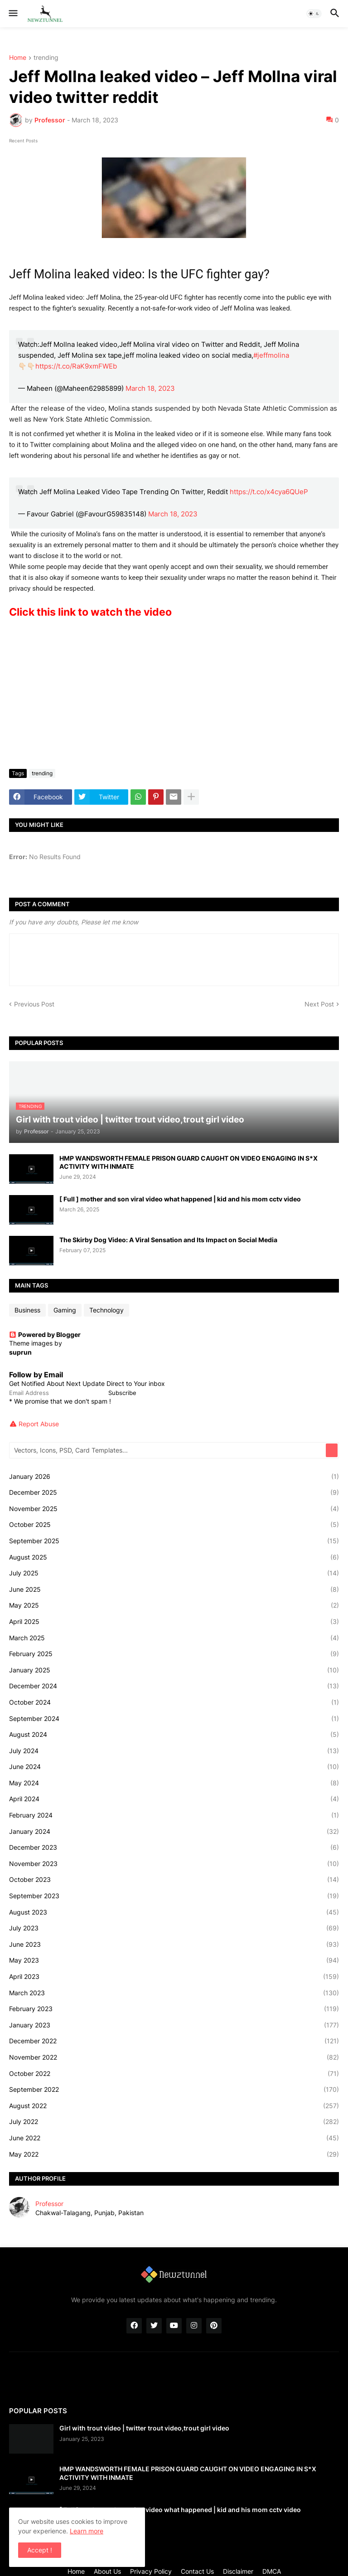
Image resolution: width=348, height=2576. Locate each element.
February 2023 (174, 2008)
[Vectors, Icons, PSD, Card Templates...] (168, 1450)
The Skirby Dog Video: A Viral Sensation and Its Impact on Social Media (168, 1240)
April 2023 (174, 1976)
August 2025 (174, 1557)
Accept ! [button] (39, 2550)
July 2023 (174, 1928)
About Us (107, 2571)
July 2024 (174, 1750)
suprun (20, 1352)
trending (46, 57)
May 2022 (174, 2154)
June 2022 (174, 2138)
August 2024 (174, 1734)
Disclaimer (238, 2571)
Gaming (64, 1310)
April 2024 (174, 1798)
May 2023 (174, 1960)
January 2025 (174, 1670)
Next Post (319, 1004)
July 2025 (174, 1573)
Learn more (86, 2531)
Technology (106, 1310)
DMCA (271, 2571)
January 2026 (174, 1476)
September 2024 (174, 1718)
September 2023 (174, 1895)
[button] (12, 13)
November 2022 (174, 2057)
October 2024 (174, 1702)
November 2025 (174, 1508)
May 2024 (174, 1783)
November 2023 (174, 1863)
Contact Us (197, 2571)
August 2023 (174, 1912)
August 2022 (174, 2105)
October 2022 (174, 2073)
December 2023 (174, 1847)
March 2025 (174, 1638)
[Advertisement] (174, 694)
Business (27, 1310)
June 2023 (174, 1944)
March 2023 (174, 1993)
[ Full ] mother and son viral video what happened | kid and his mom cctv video (180, 1199)
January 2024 (174, 1831)
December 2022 (174, 2041)
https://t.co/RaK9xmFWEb (76, 366)
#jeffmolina (271, 355)
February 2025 (174, 1653)
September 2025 (174, 1541)
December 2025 (174, 1492)
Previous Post (34, 1004)
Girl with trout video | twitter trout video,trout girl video (144, 2428)
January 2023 (174, 2025)
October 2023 (174, 1879)
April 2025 (174, 1621)
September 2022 (174, 2089)
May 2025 (174, 1605)
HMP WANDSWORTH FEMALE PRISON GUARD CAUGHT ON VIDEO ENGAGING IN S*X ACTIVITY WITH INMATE (188, 1162)
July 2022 (174, 2121)
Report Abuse (39, 1424)
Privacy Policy (151, 2571)
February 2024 (174, 1815)
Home (17, 57)
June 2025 (174, 1589)
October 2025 (174, 1524)
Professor (49, 2203)
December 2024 (174, 1686)
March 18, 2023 (150, 388)
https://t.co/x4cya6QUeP (269, 491)
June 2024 (174, 1766)
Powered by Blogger (45, 1334)
